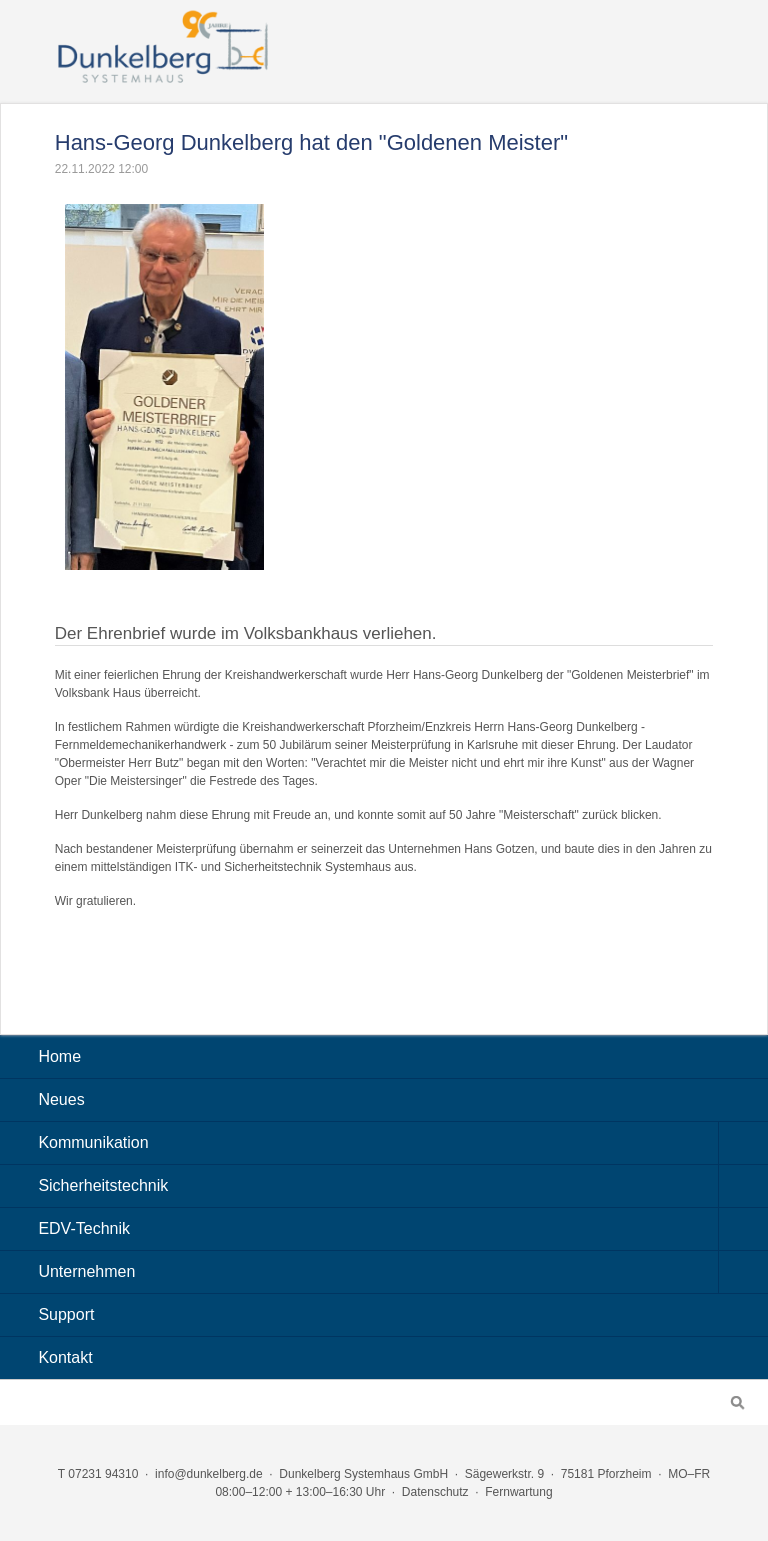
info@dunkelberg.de (209, 1474)
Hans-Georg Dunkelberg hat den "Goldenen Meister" (311, 142)
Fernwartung (518, 1492)
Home (59, 1056)
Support (66, 1314)
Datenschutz (435, 1492)
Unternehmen (403, 1272)
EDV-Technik (403, 1229)
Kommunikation (403, 1143)
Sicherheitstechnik (403, 1186)
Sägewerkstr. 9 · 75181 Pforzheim (558, 1474)
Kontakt (65, 1357)
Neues (61, 1099)
